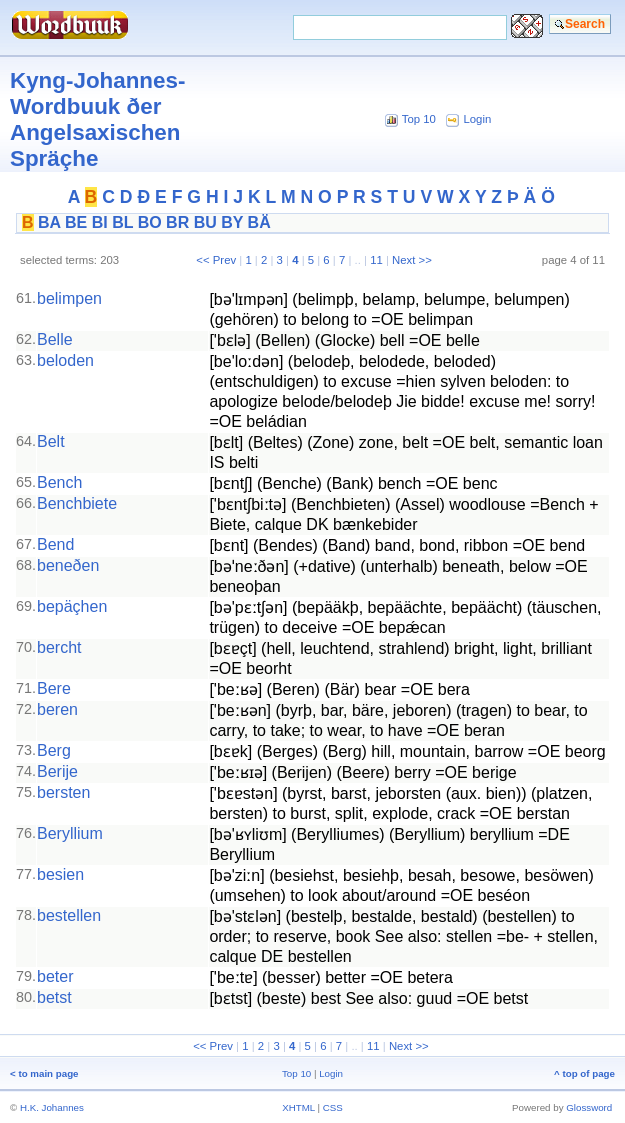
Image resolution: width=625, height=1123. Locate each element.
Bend (55, 544)
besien (60, 874)
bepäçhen (72, 606)
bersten (63, 792)
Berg (54, 750)
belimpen (69, 298)
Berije (57, 771)
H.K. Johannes (52, 1107)
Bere (54, 688)
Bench (59, 482)
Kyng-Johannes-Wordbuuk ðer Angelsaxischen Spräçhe (97, 119)
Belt (51, 441)
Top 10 (419, 119)
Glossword (589, 1107)
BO (150, 222)
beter (55, 976)
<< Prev (216, 260)
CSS (333, 1107)
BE (76, 222)
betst (54, 997)
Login (477, 119)
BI (100, 222)
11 (376, 260)
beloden (65, 360)
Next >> (412, 260)
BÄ (259, 222)
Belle (55, 339)
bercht (59, 647)
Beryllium (70, 833)
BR (177, 222)
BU (205, 222)
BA (49, 222)
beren (57, 709)
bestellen (69, 915)
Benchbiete (77, 503)
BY (232, 222)
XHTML (298, 1107)
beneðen (68, 565)
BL (122, 222)
